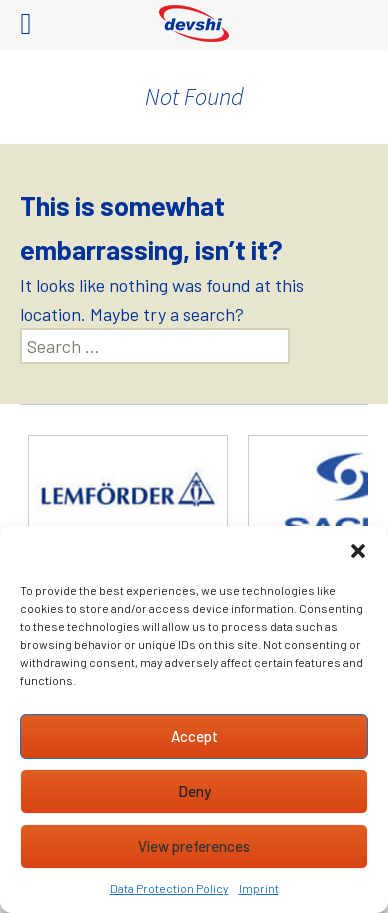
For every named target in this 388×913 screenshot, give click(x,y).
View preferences (194, 846)
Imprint (259, 888)
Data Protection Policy (169, 888)
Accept (194, 736)
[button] (358, 551)
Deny (194, 791)
